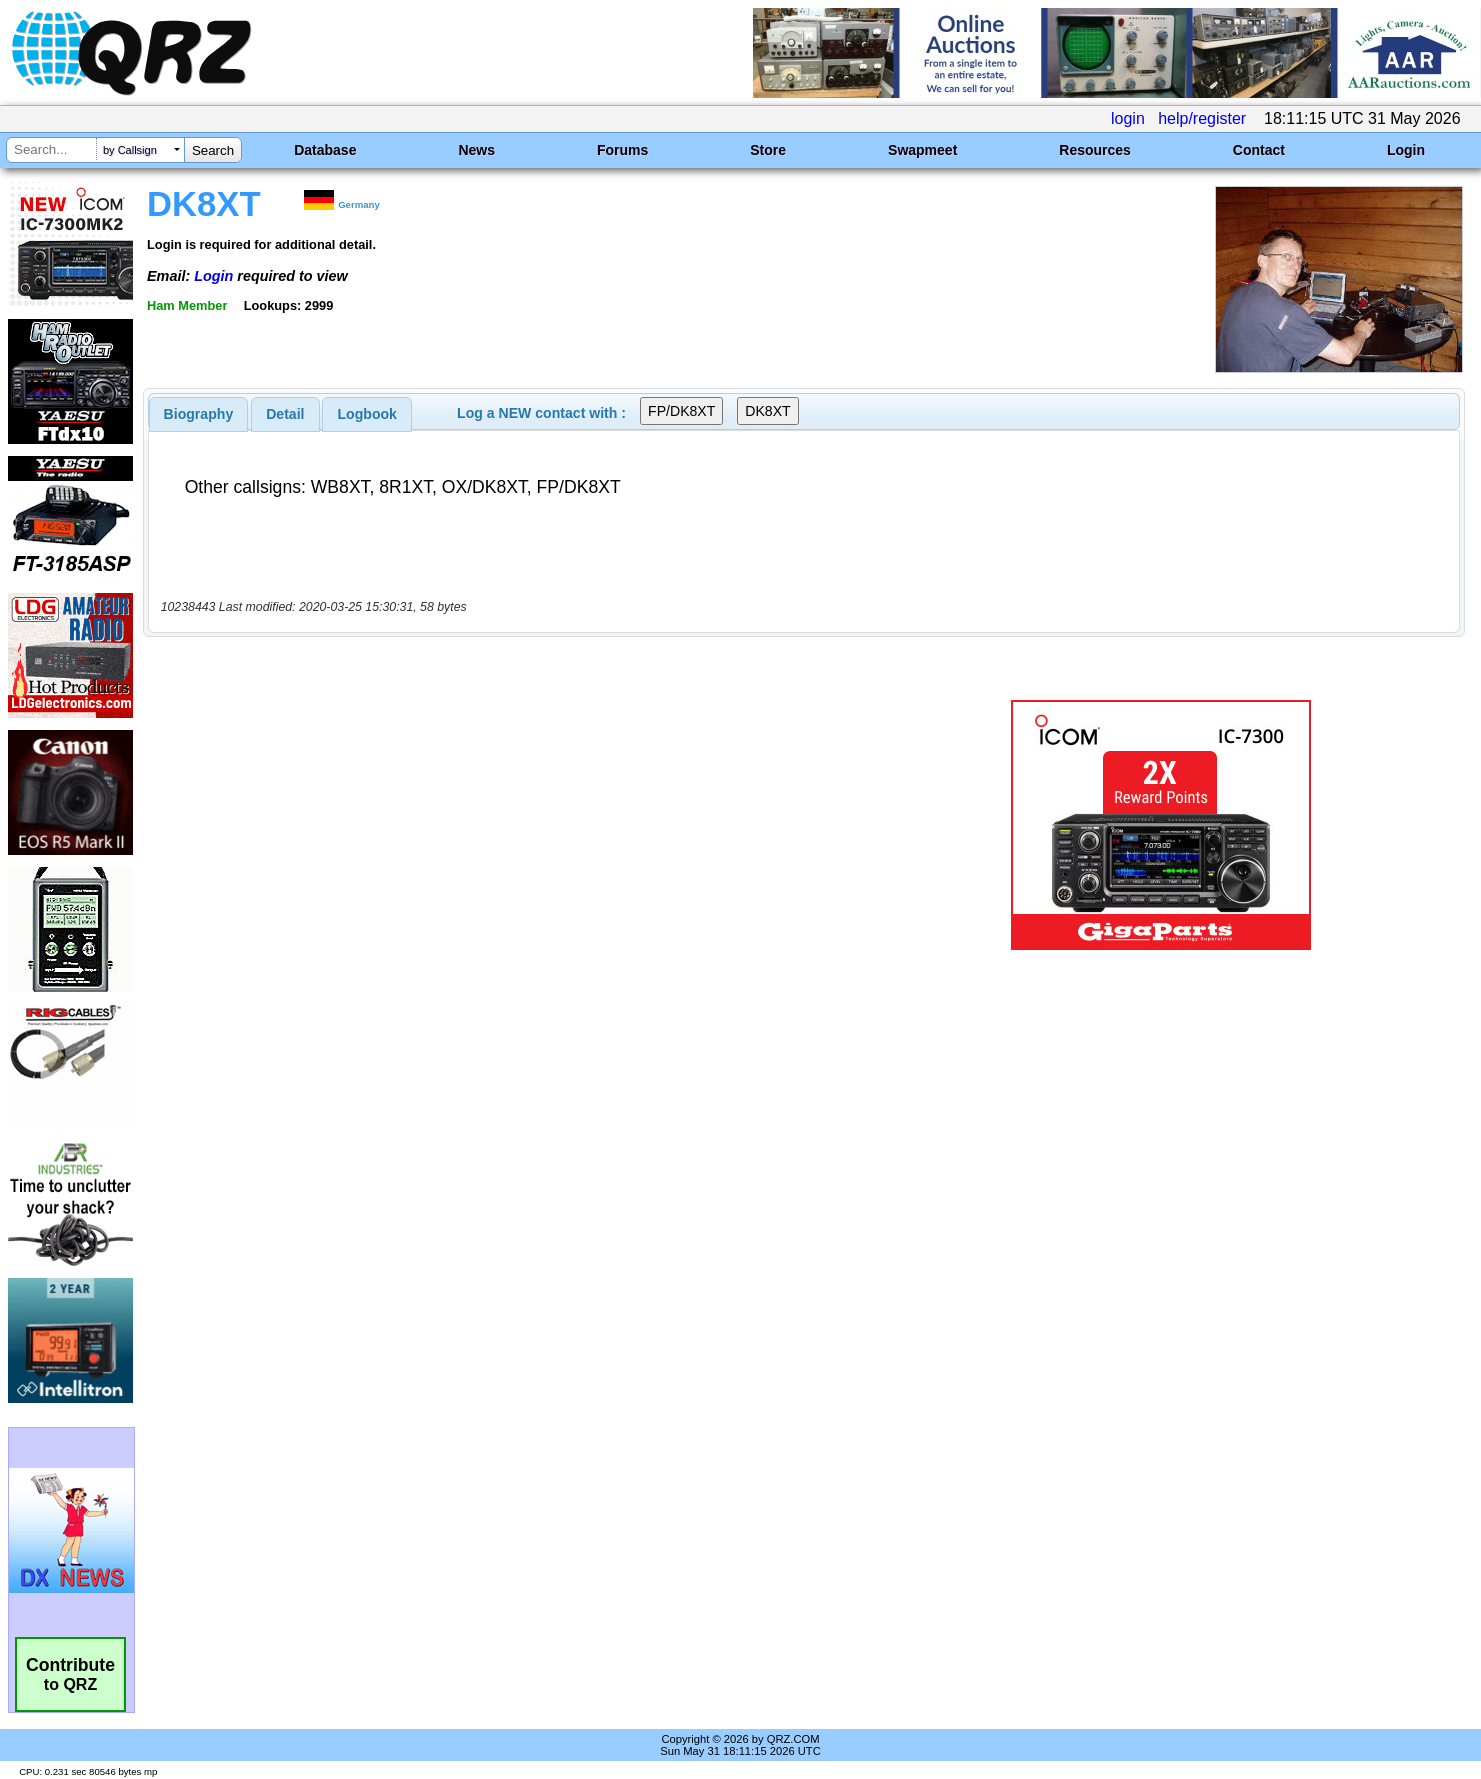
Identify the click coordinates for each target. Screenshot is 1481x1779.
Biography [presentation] (199, 414)
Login (1406, 150)
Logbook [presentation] (367, 414)
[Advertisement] (516, 825)
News (476, 150)
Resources (1095, 150)
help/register (1202, 118)
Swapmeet (922, 150)
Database (325, 150)
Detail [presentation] (285, 414)
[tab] (199, 414)
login (1128, 118)
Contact (1259, 150)
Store (768, 150)
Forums (622, 150)
